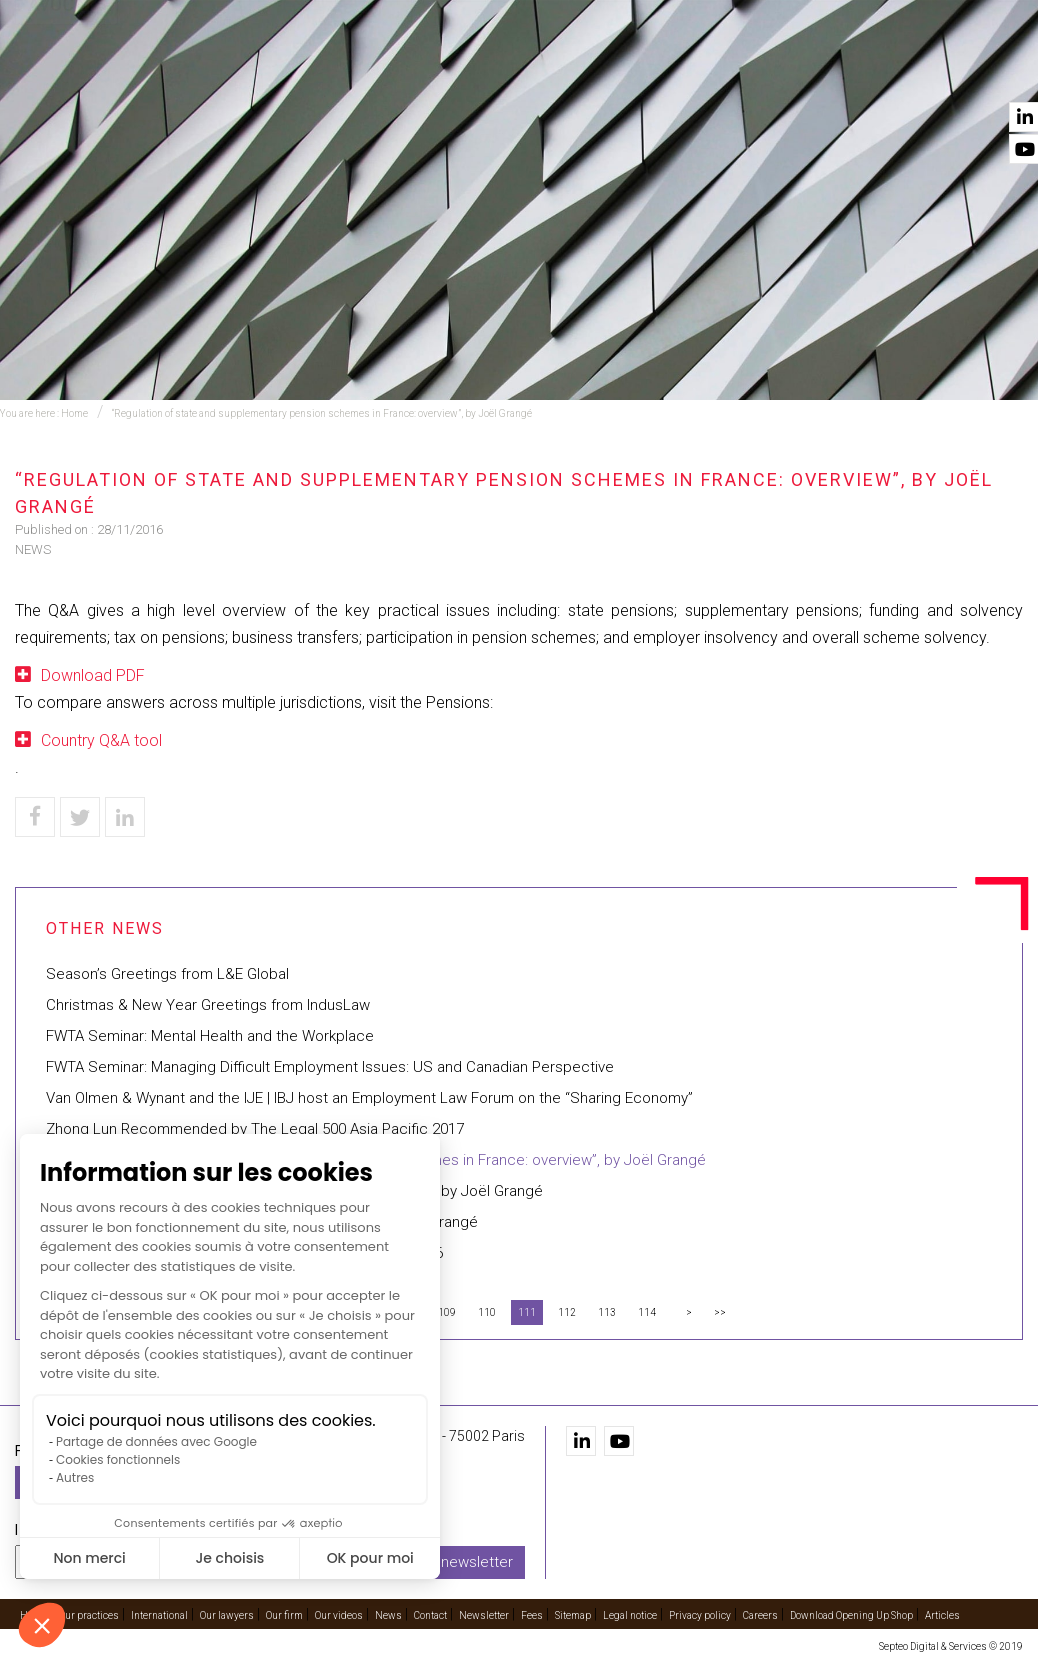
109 (447, 1312)
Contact (991, 71)
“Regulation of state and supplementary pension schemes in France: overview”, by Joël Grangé (322, 413)
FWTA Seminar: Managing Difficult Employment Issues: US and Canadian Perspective (330, 1067)
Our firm (723, 71)
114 (647, 1312)
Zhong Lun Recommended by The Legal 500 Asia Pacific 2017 (255, 1129)
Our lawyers (616, 71)
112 (567, 1312)
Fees (532, 1615)
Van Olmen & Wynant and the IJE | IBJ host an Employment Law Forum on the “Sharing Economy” (369, 1098)
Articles (942, 1615)
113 (607, 1312)
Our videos (823, 71)
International (488, 71)
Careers (760, 1615)
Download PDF (93, 675)
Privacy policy (700, 1615)
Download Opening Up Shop (851, 1615)
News (911, 71)
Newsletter (484, 1615)
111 (527, 1312)
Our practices (263, 71)
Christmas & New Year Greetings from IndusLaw (208, 1005)
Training (376, 71)
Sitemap (573, 1615)
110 (487, 1312)
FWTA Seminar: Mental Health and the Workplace (210, 1036)
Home (163, 71)
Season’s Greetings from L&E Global (167, 974)
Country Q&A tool (101, 740)
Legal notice (630, 1615)
